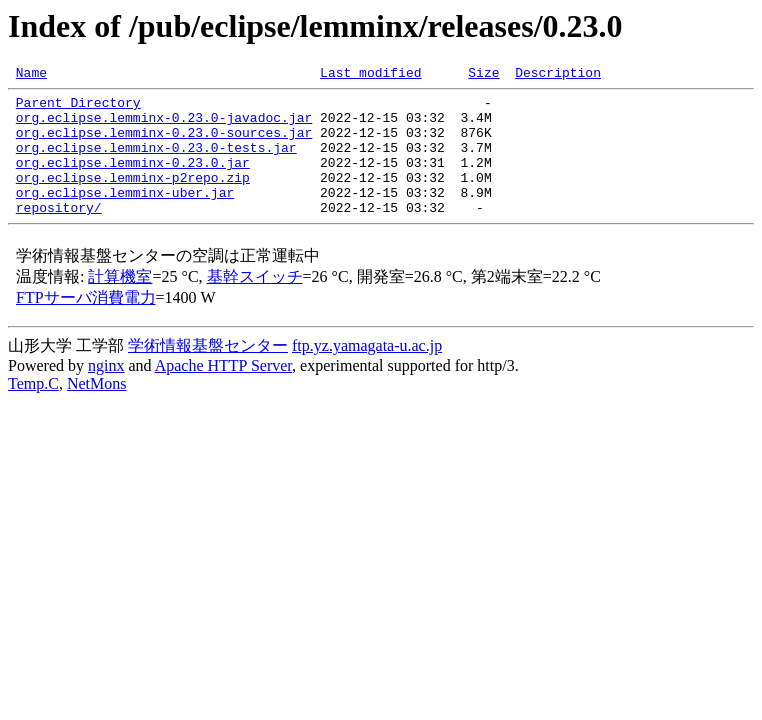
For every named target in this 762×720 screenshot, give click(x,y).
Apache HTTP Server (223, 392)
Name (31, 75)
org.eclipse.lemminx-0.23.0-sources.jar (164, 144)
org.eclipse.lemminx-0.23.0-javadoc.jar (164, 126)
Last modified (370, 75)
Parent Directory (78, 108)
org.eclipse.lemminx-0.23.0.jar (133, 180)
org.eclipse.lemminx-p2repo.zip (133, 198)
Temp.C (33, 410)
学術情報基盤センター (208, 372)
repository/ (59, 234)
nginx (106, 392)
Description (558, 75)
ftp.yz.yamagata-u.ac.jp (367, 372)
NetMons (97, 410)
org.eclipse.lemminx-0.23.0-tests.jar (156, 162)
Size (483, 75)
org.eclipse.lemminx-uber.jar (125, 216)
